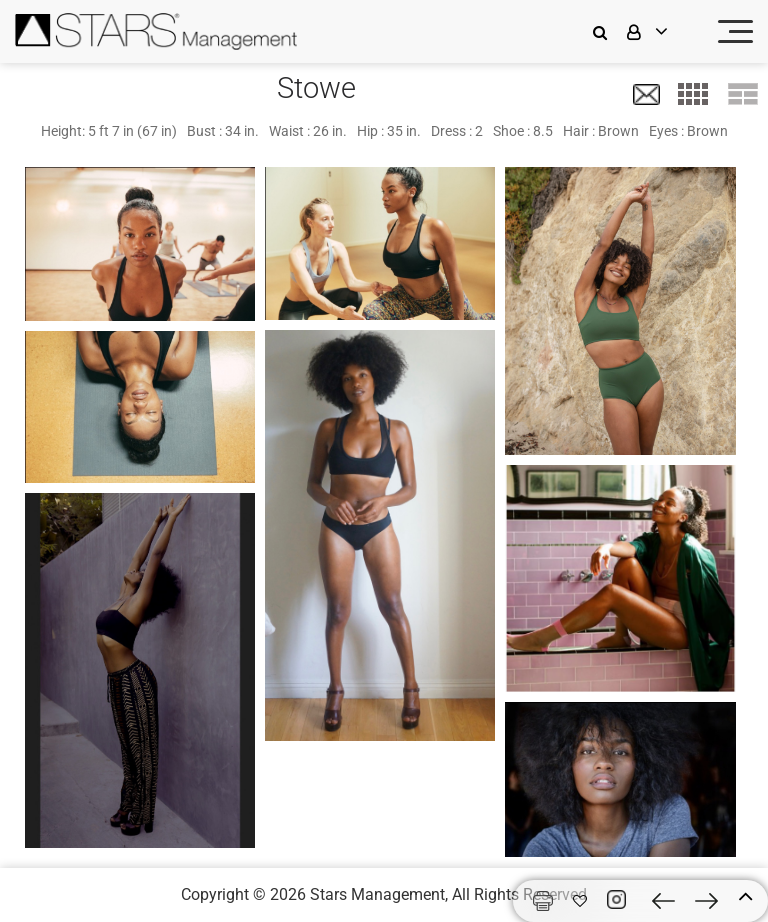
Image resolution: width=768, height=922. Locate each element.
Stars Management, (379, 894)
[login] (660, 31)
